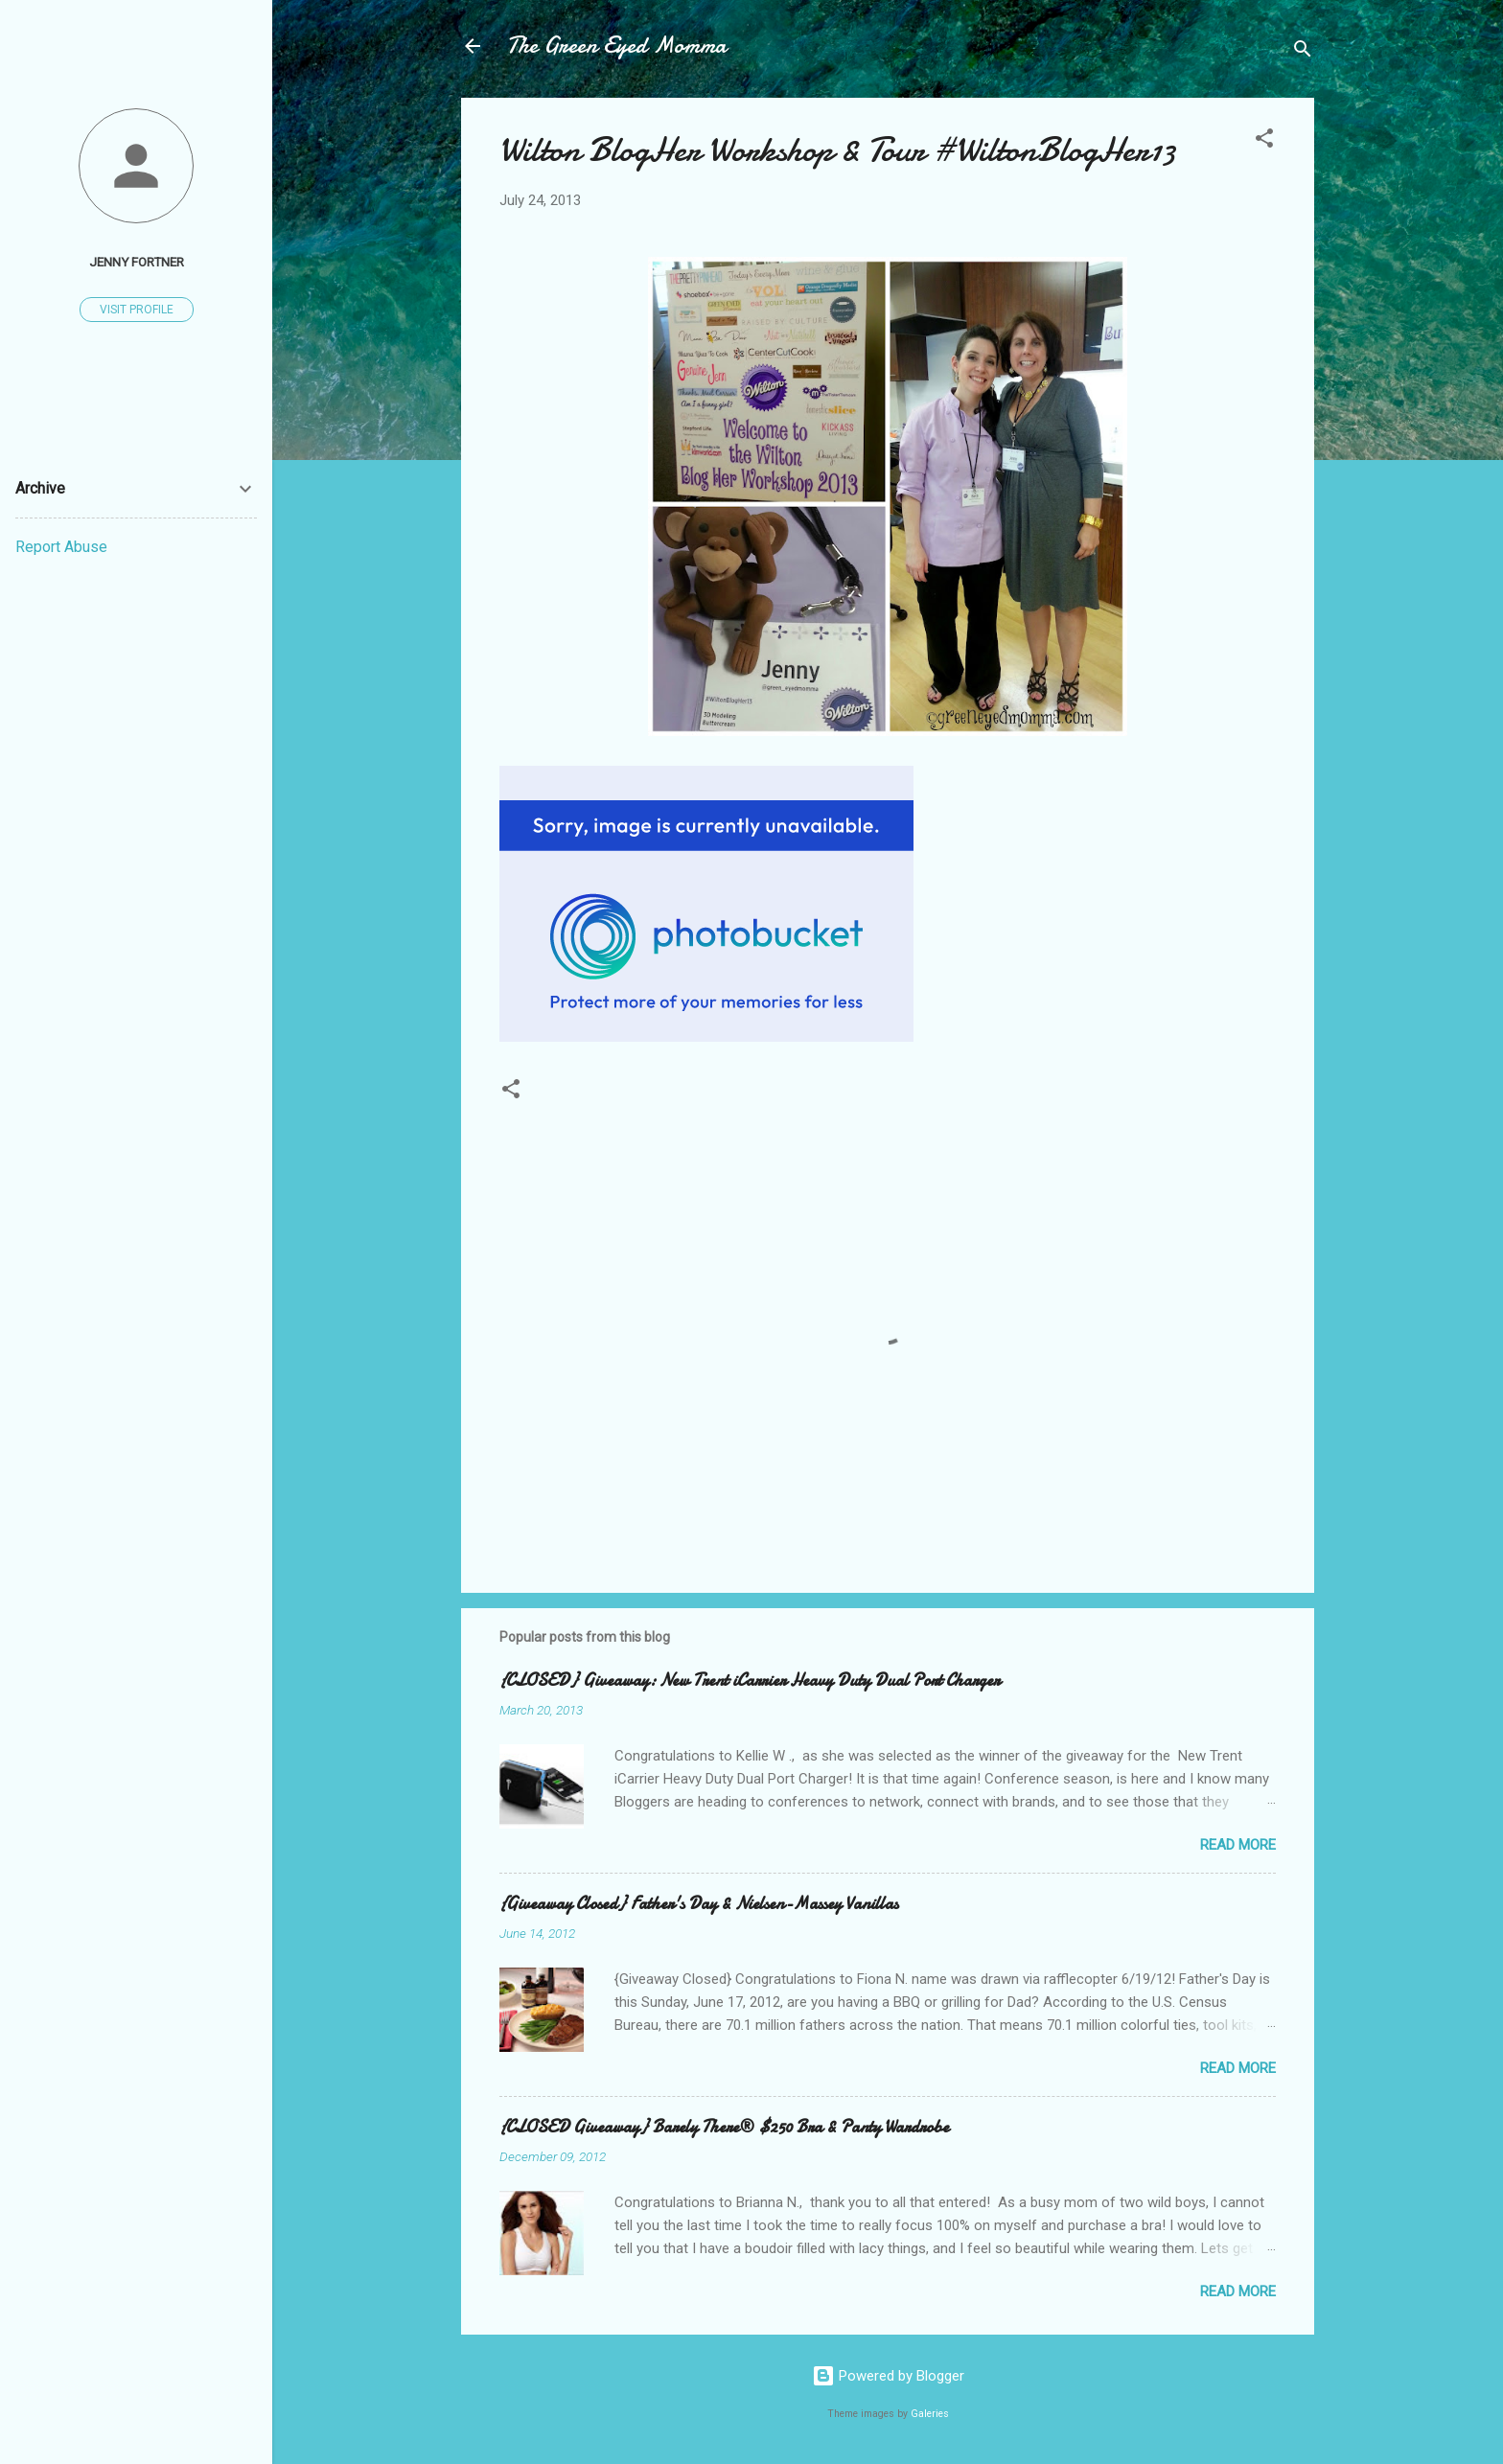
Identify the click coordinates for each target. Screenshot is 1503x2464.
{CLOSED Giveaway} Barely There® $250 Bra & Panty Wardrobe (724, 2127)
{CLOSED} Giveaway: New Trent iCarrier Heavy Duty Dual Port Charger (749, 1681)
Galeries (930, 2413)
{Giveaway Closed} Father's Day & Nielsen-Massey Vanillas (698, 1904)
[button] (1264, 141)
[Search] (1302, 52)
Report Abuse (61, 547)
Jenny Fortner (136, 261)
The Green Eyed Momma (617, 45)
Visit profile (136, 309)
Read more (1238, 1845)
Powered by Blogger (888, 2375)
